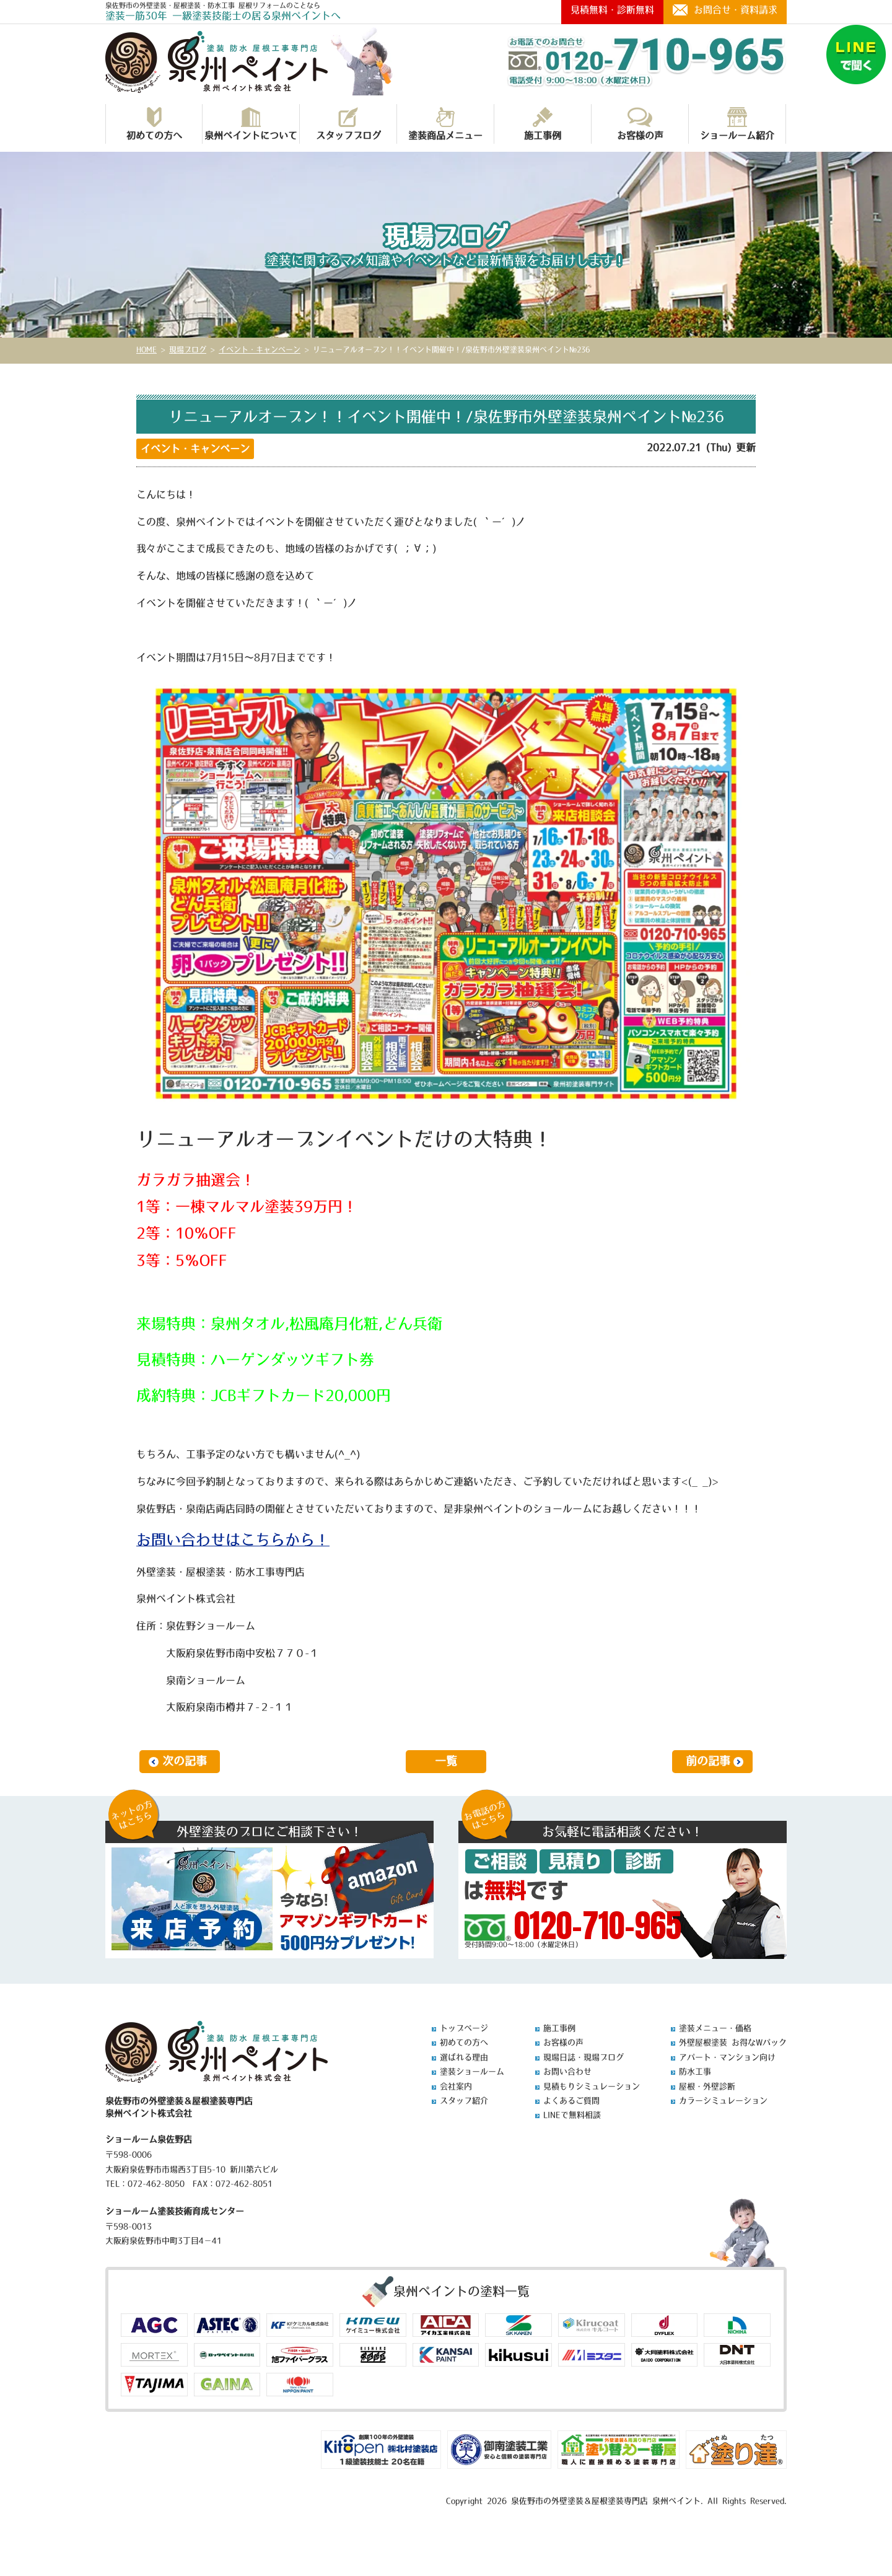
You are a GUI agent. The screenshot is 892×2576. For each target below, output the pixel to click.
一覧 (446, 1761)
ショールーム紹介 (737, 123)
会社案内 (456, 2086)
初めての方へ (154, 123)
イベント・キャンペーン (195, 448)
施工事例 (542, 123)
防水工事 (695, 2071)
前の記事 (708, 1761)
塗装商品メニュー (445, 123)
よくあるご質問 (571, 2100)
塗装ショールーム (472, 2071)
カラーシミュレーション (723, 2100)
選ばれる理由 (464, 2057)
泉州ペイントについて (250, 123)
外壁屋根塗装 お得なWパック (733, 2042)
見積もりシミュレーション (591, 2086)
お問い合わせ (567, 2071)
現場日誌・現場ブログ (583, 2057)
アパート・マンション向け (727, 2057)
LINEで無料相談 (572, 2115)
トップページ (464, 2028)
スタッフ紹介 (464, 2100)
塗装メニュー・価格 (715, 2028)
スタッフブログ (348, 123)
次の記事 (184, 1761)
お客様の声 (640, 123)
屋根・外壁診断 (707, 2086)
